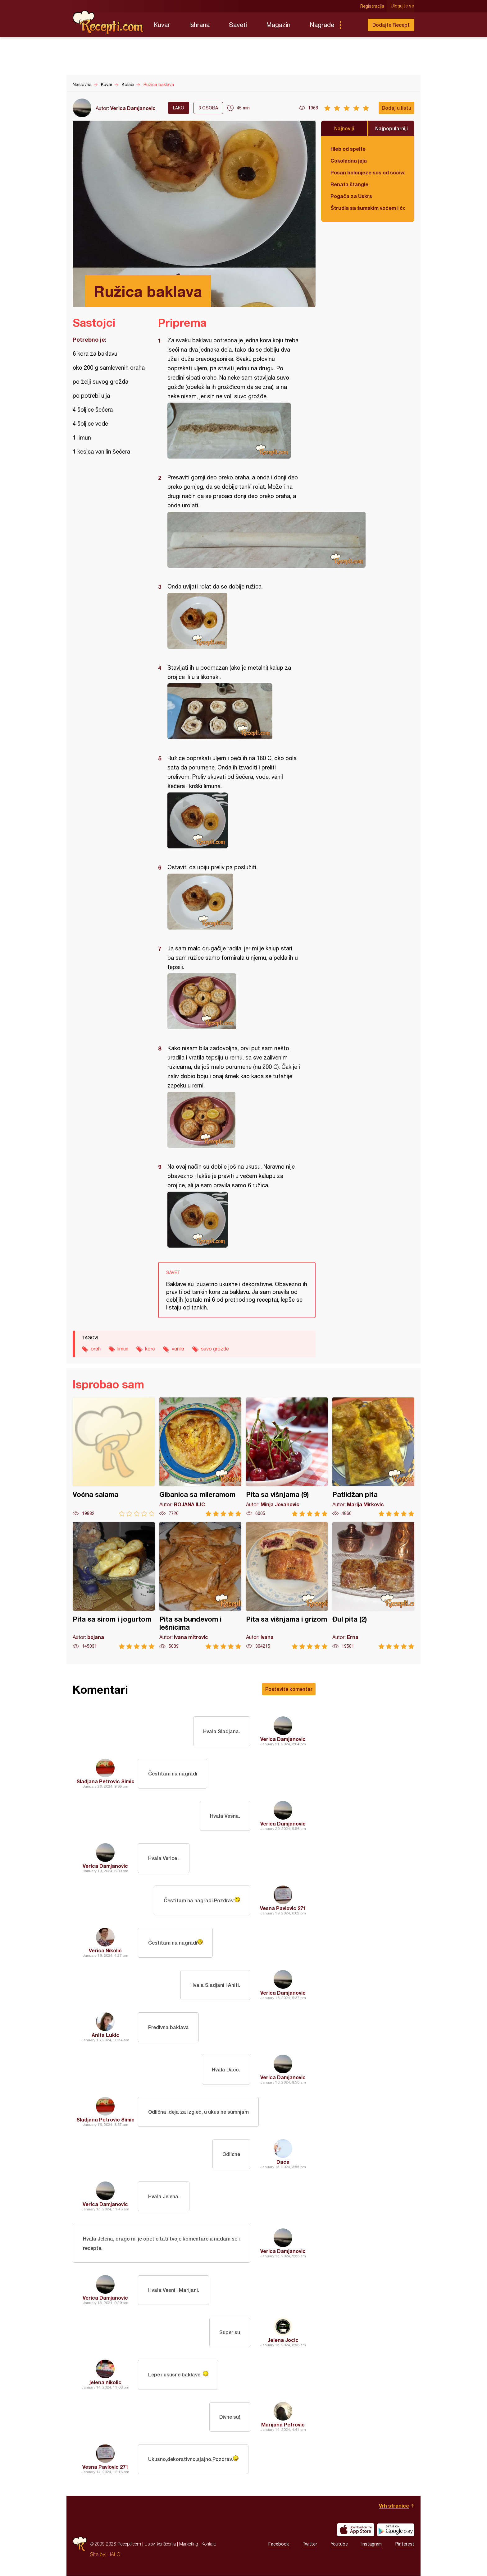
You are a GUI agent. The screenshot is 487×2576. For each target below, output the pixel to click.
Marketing (188, 2544)
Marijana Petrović (283, 2425)
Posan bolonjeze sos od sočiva (367, 172)
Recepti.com (108, 22)
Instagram (372, 2544)
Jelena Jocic (282, 2340)
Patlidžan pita (373, 1457)
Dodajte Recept (391, 25)
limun (122, 1348)
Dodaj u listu (396, 108)
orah (96, 1348)
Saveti (238, 24)
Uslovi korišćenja (160, 2544)
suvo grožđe (215, 1348)
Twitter (310, 2544)
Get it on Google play (395, 2530)
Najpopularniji (391, 128)
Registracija (373, 6)
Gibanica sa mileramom (200, 1457)
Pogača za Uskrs (351, 196)
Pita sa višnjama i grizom (287, 1585)
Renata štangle (349, 184)
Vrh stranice (394, 2506)
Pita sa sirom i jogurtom (114, 1585)
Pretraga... (352, 25)
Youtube (339, 2544)
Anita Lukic (105, 2035)
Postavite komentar (288, 1689)
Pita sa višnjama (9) (287, 1457)
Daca (282, 2162)
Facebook (278, 2544)
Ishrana (199, 24)
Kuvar (161, 24)
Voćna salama (114, 1457)
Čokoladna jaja (348, 161)
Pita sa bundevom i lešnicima (200, 1585)
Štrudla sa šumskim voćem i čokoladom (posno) (367, 208)
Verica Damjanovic (133, 108)
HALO (113, 2554)
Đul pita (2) (373, 1585)
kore (150, 1348)
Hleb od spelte (348, 149)
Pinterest (404, 2544)
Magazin (278, 24)
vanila (178, 1348)
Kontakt (209, 2544)
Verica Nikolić (105, 1950)
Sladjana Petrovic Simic (105, 1781)
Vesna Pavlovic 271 (283, 1908)
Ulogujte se (402, 6)
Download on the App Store (355, 2530)
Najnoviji (344, 128)
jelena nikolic (105, 2382)
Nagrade (322, 24)
